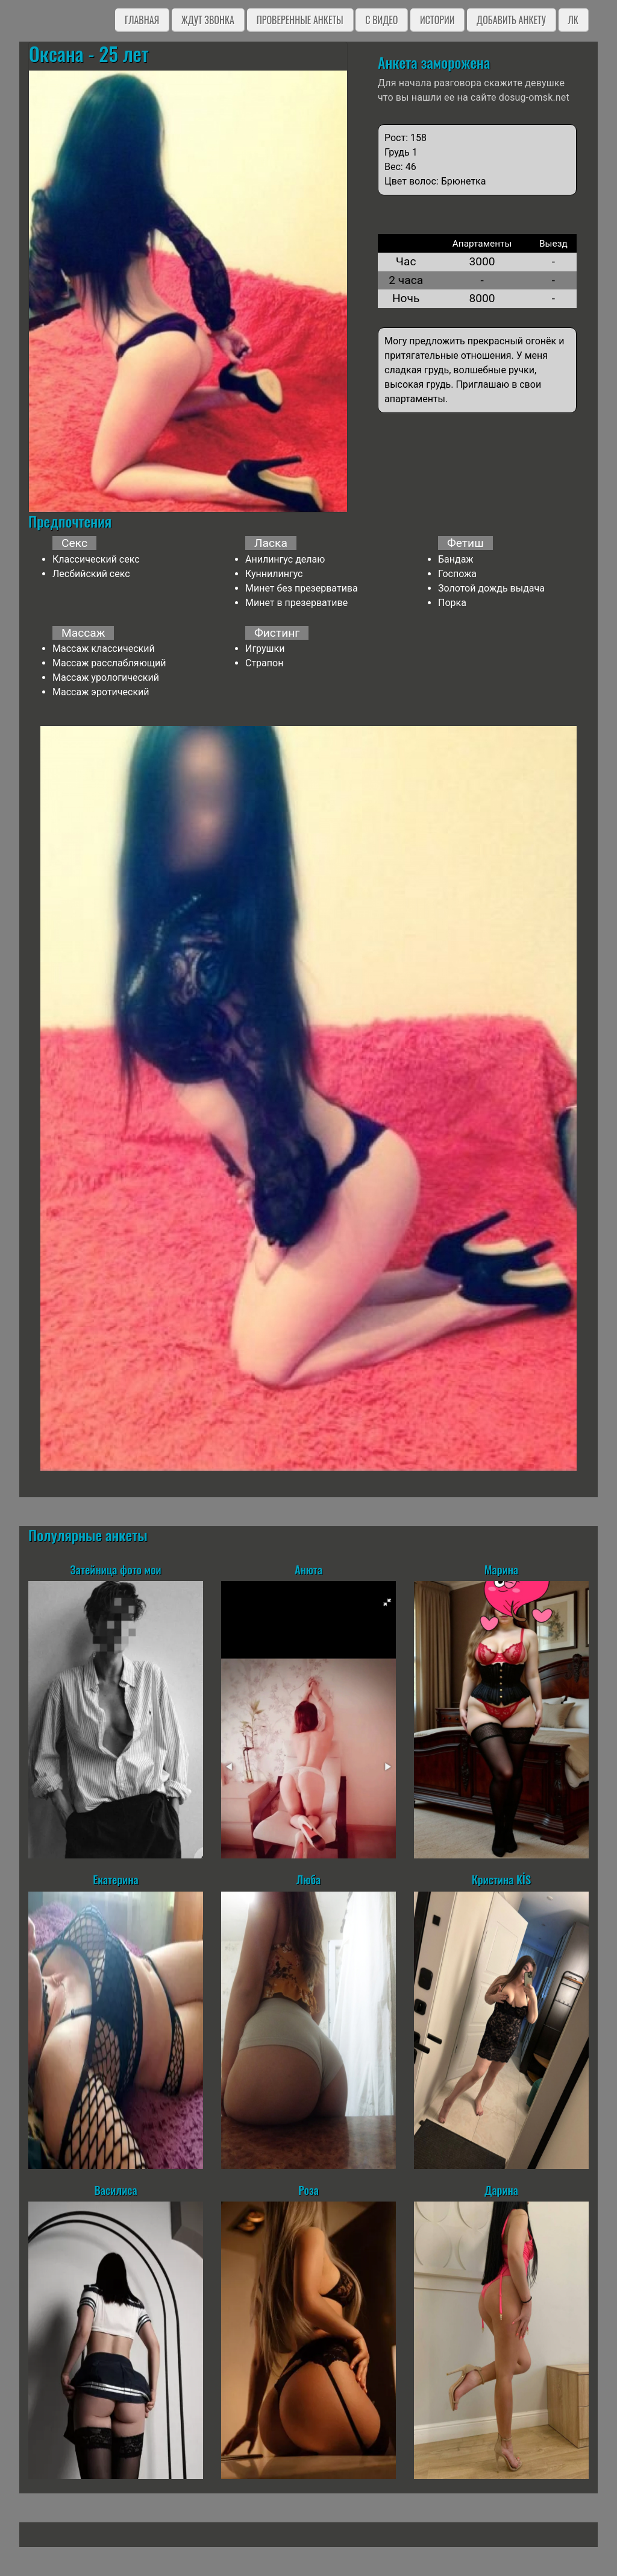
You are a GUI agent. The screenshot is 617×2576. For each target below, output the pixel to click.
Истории (437, 20)
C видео (381, 20)
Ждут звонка (207, 20)
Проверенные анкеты (300, 20)
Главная (142, 20)
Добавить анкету (511, 20)
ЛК (573, 20)
